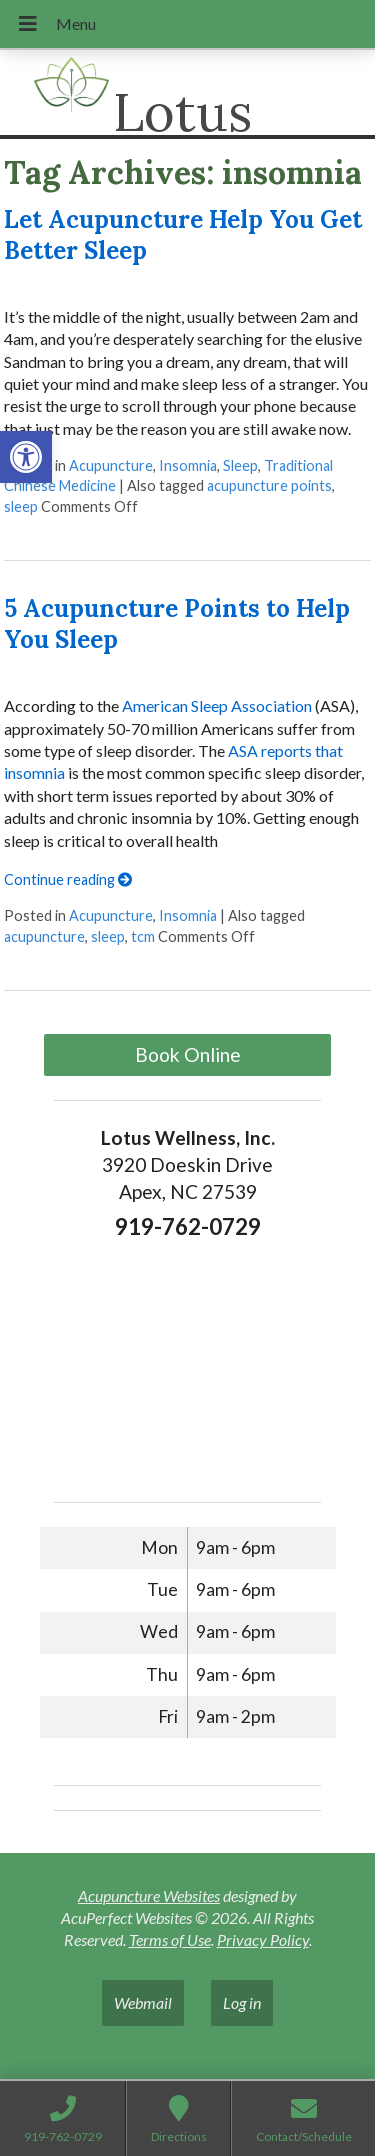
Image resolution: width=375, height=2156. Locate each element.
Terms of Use (170, 1939)
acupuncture (44, 936)
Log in (242, 2002)
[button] (26, 457)
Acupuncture (111, 465)
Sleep (240, 465)
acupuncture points (269, 485)
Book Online (188, 1054)
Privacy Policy (263, 1939)
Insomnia (188, 465)
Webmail (143, 2002)
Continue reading (68, 879)
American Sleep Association (215, 705)
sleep (21, 506)
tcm (143, 936)
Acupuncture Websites (149, 1895)
